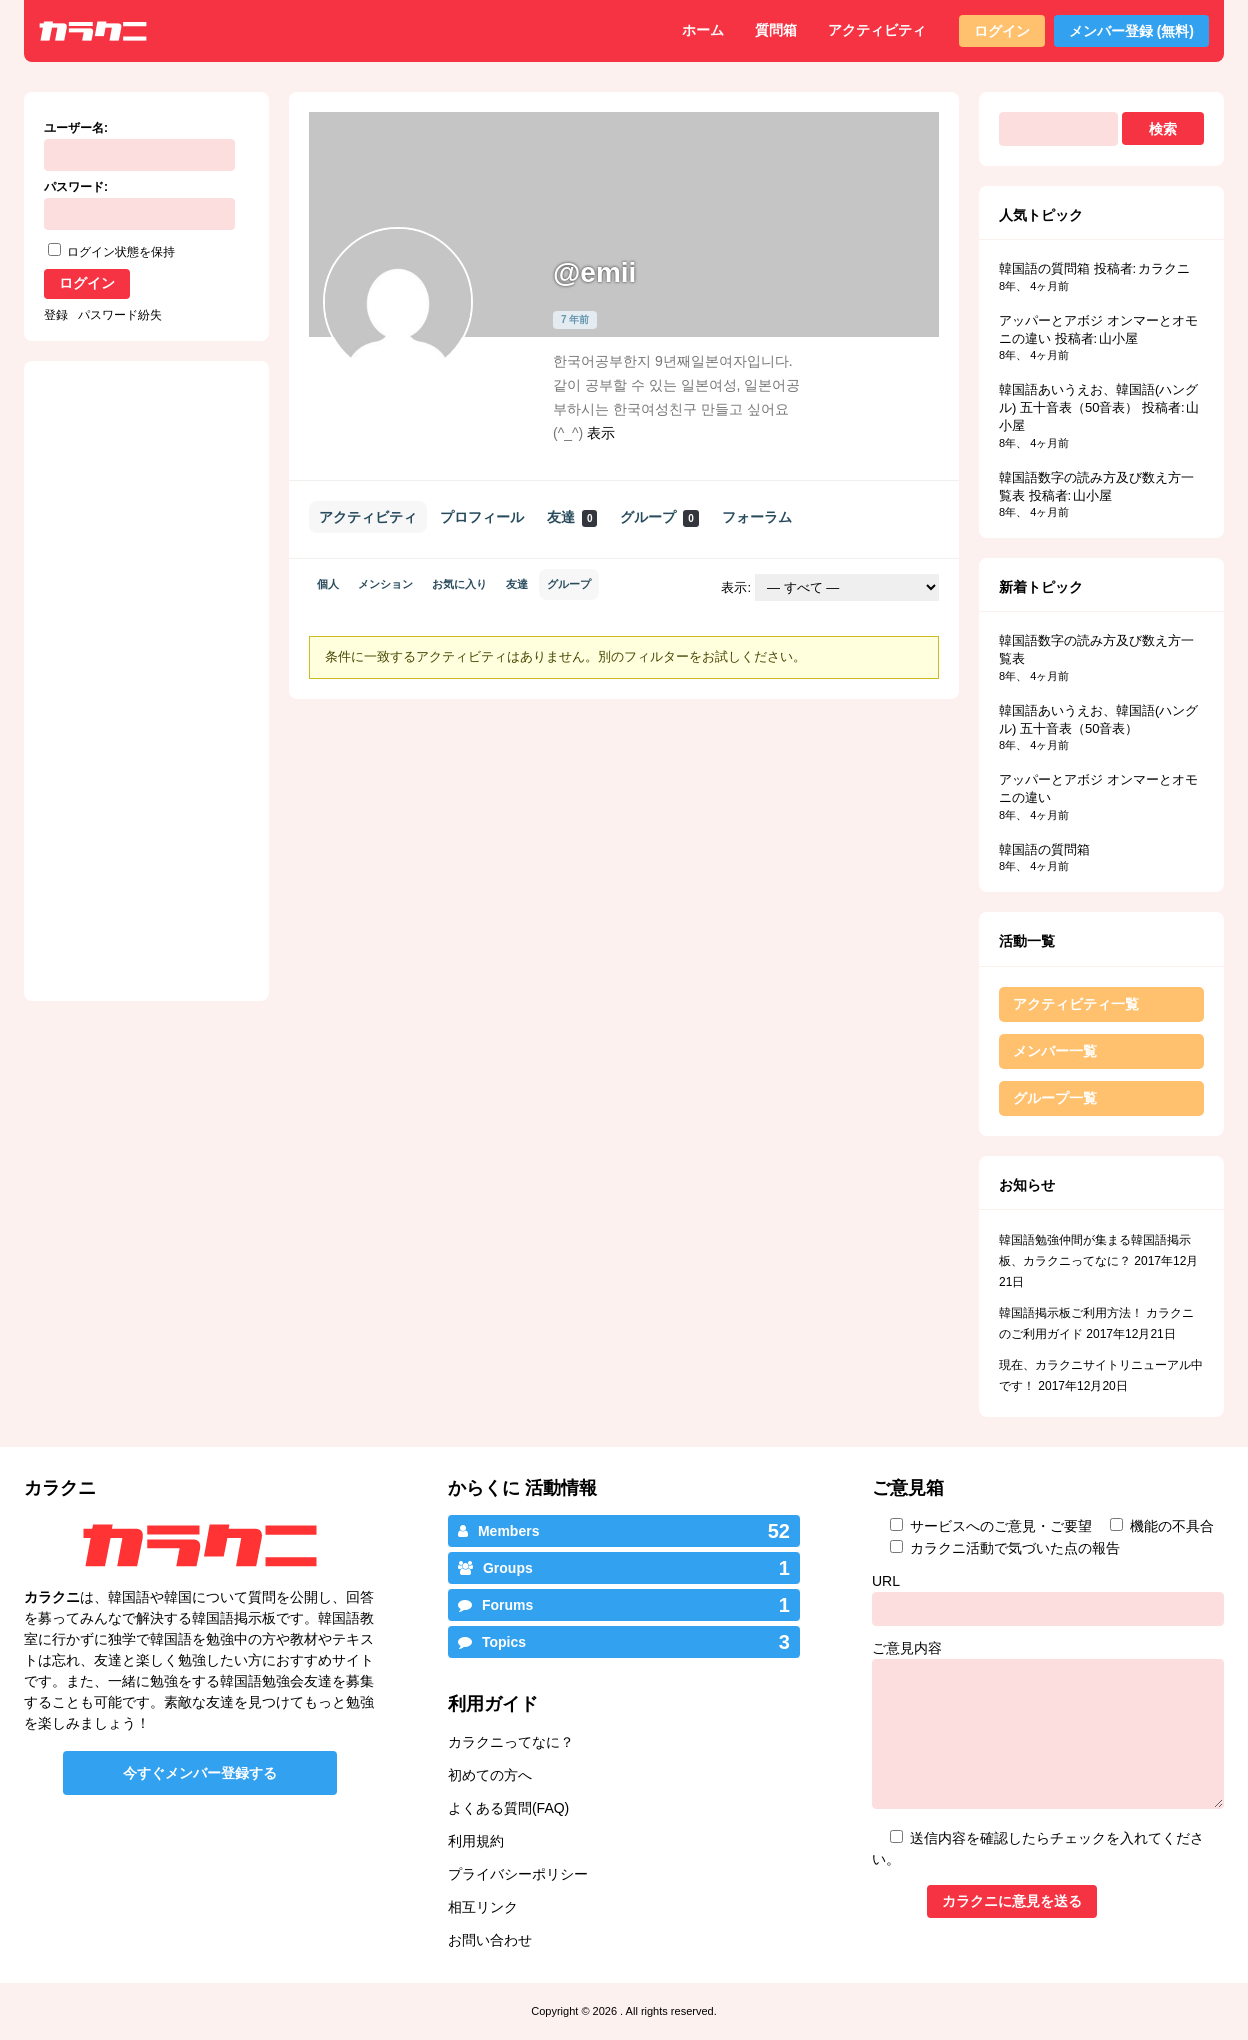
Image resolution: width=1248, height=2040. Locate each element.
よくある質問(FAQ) (508, 1808)
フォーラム (757, 517)
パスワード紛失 (120, 315)
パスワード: (76, 187)
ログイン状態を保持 (121, 252)
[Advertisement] (462, 841)
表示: (736, 587)
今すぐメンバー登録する (200, 1773)
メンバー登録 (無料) (1131, 31)
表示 (601, 433)
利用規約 (476, 1841)
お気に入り (459, 584)
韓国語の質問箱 (1044, 268)
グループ (659, 517)
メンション (385, 584)
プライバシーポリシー (518, 1874)
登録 (56, 315)
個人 (328, 584)
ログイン (1002, 31)
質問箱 (776, 30)
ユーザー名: (76, 128)
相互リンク (483, 1907)
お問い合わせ (490, 1940)
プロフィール (482, 517)
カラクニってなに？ (511, 1742)
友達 (572, 517)
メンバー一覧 (1055, 1051)
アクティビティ (877, 30)
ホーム (703, 30)
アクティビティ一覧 (1076, 1004)
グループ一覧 (1055, 1098)
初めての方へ (490, 1775)
